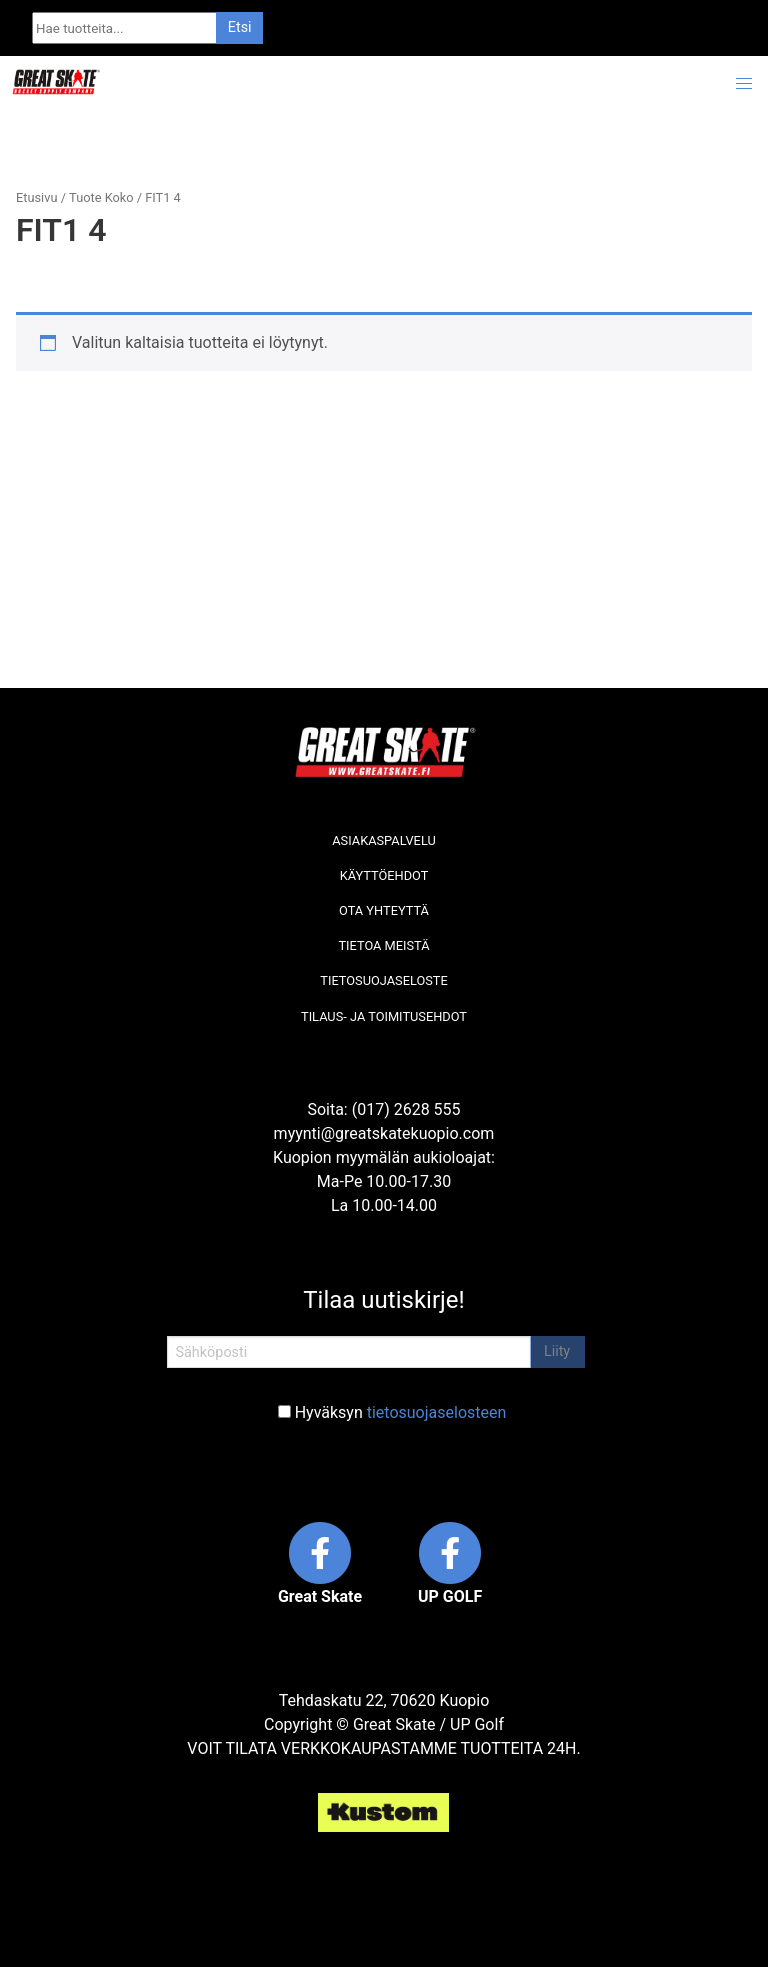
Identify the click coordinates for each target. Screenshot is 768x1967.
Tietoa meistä (383, 945)
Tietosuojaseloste (383, 980)
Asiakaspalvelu (384, 840)
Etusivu (36, 197)
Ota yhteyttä (384, 910)
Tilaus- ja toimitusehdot (384, 1016)
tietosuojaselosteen (437, 1412)
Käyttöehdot (384, 875)
